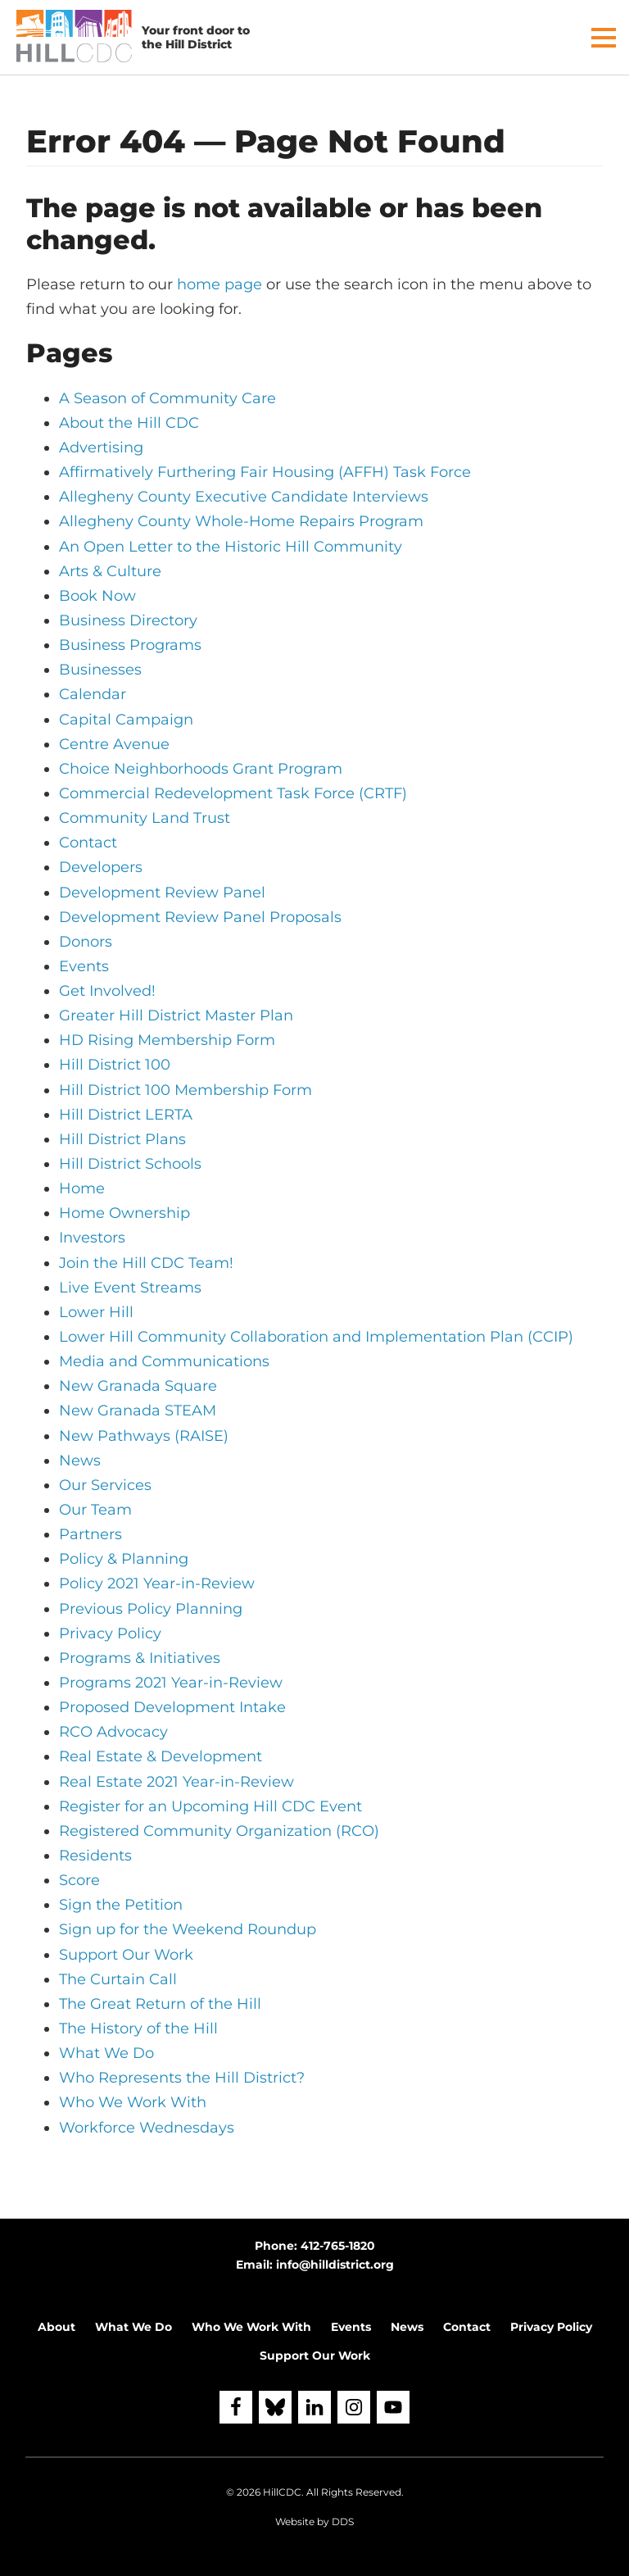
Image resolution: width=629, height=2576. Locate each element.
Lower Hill (96, 1312)
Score (79, 1880)
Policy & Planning (123, 1559)
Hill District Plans (122, 1139)
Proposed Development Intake (172, 1707)
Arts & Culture (110, 571)
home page (219, 284)
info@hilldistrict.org (335, 2264)
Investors (92, 1238)
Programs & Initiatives (139, 1658)
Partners (90, 1534)
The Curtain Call (118, 1979)
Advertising (101, 447)
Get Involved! (107, 991)
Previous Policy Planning (150, 1609)
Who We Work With (132, 2102)
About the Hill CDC (129, 423)
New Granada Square (138, 1386)
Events (84, 966)
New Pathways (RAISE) (144, 1436)
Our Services (105, 1485)
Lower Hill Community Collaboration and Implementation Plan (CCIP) (316, 1337)
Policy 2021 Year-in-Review (157, 1583)
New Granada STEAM (137, 1411)
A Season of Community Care (167, 398)
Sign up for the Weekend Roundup (187, 1929)
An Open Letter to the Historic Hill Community (230, 547)
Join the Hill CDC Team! (146, 1263)
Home (82, 1188)
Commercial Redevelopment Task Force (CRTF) (233, 793)
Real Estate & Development (160, 1756)
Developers (101, 867)
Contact (88, 843)
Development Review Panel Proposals (200, 917)
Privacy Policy (110, 1633)
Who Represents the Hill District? (182, 2078)
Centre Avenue (114, 744)
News (80, 1461)
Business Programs (130, 645)
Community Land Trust (144, 818)
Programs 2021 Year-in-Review (171, 1683)
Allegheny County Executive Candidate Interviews (243, 497)
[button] (603, 38)
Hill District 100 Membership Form (185, 1090)
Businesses (100, 670)
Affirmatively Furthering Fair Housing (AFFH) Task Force (265, 472)
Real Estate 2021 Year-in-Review (176, 1782)
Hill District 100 (114, 1065)
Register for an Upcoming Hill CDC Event (210, 1806)
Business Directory (128, 620)
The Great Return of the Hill (160, 2004)
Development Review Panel (162, 893)
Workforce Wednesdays (146, 2128)
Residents (95, 1856)
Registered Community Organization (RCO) (219, 1831)
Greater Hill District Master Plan (176, 1015)
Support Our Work (126, 1955)
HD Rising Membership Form (167, 1040)
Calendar (92, 694)
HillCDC (282, 2492)
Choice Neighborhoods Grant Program (200, 769)
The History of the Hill (138, 2028)
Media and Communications (164, 1361)
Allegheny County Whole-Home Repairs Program (241, 521)
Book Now (97, 596)
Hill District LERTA (125, 1115)
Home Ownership (124, 1213)
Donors (85, 942)
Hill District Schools (130, 1164)
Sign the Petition (121, 1905)
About (56, 2326)
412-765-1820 (338, 2245)
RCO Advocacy (113, 1732)
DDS (343, 2521)
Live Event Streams (130, 1288)
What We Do (106, 2053)
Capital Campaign (126, 720)
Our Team (95, 1510)
